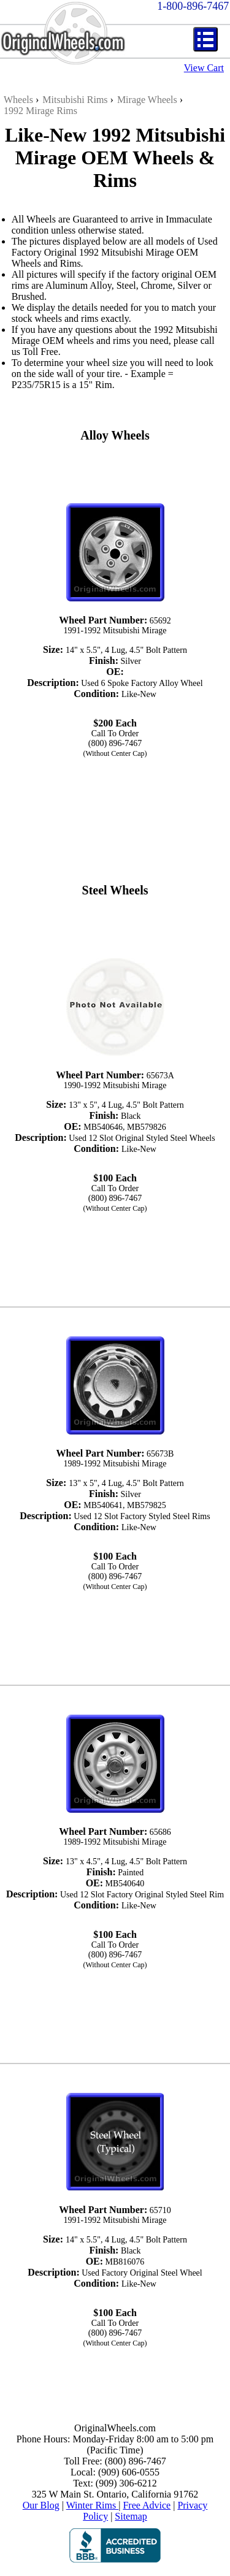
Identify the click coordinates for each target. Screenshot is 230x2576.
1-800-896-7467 (193, 6)
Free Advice (147, 2505)
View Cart (204, 68)
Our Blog (41, 2505)
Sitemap (131, 2516)
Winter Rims (92, 2505)
